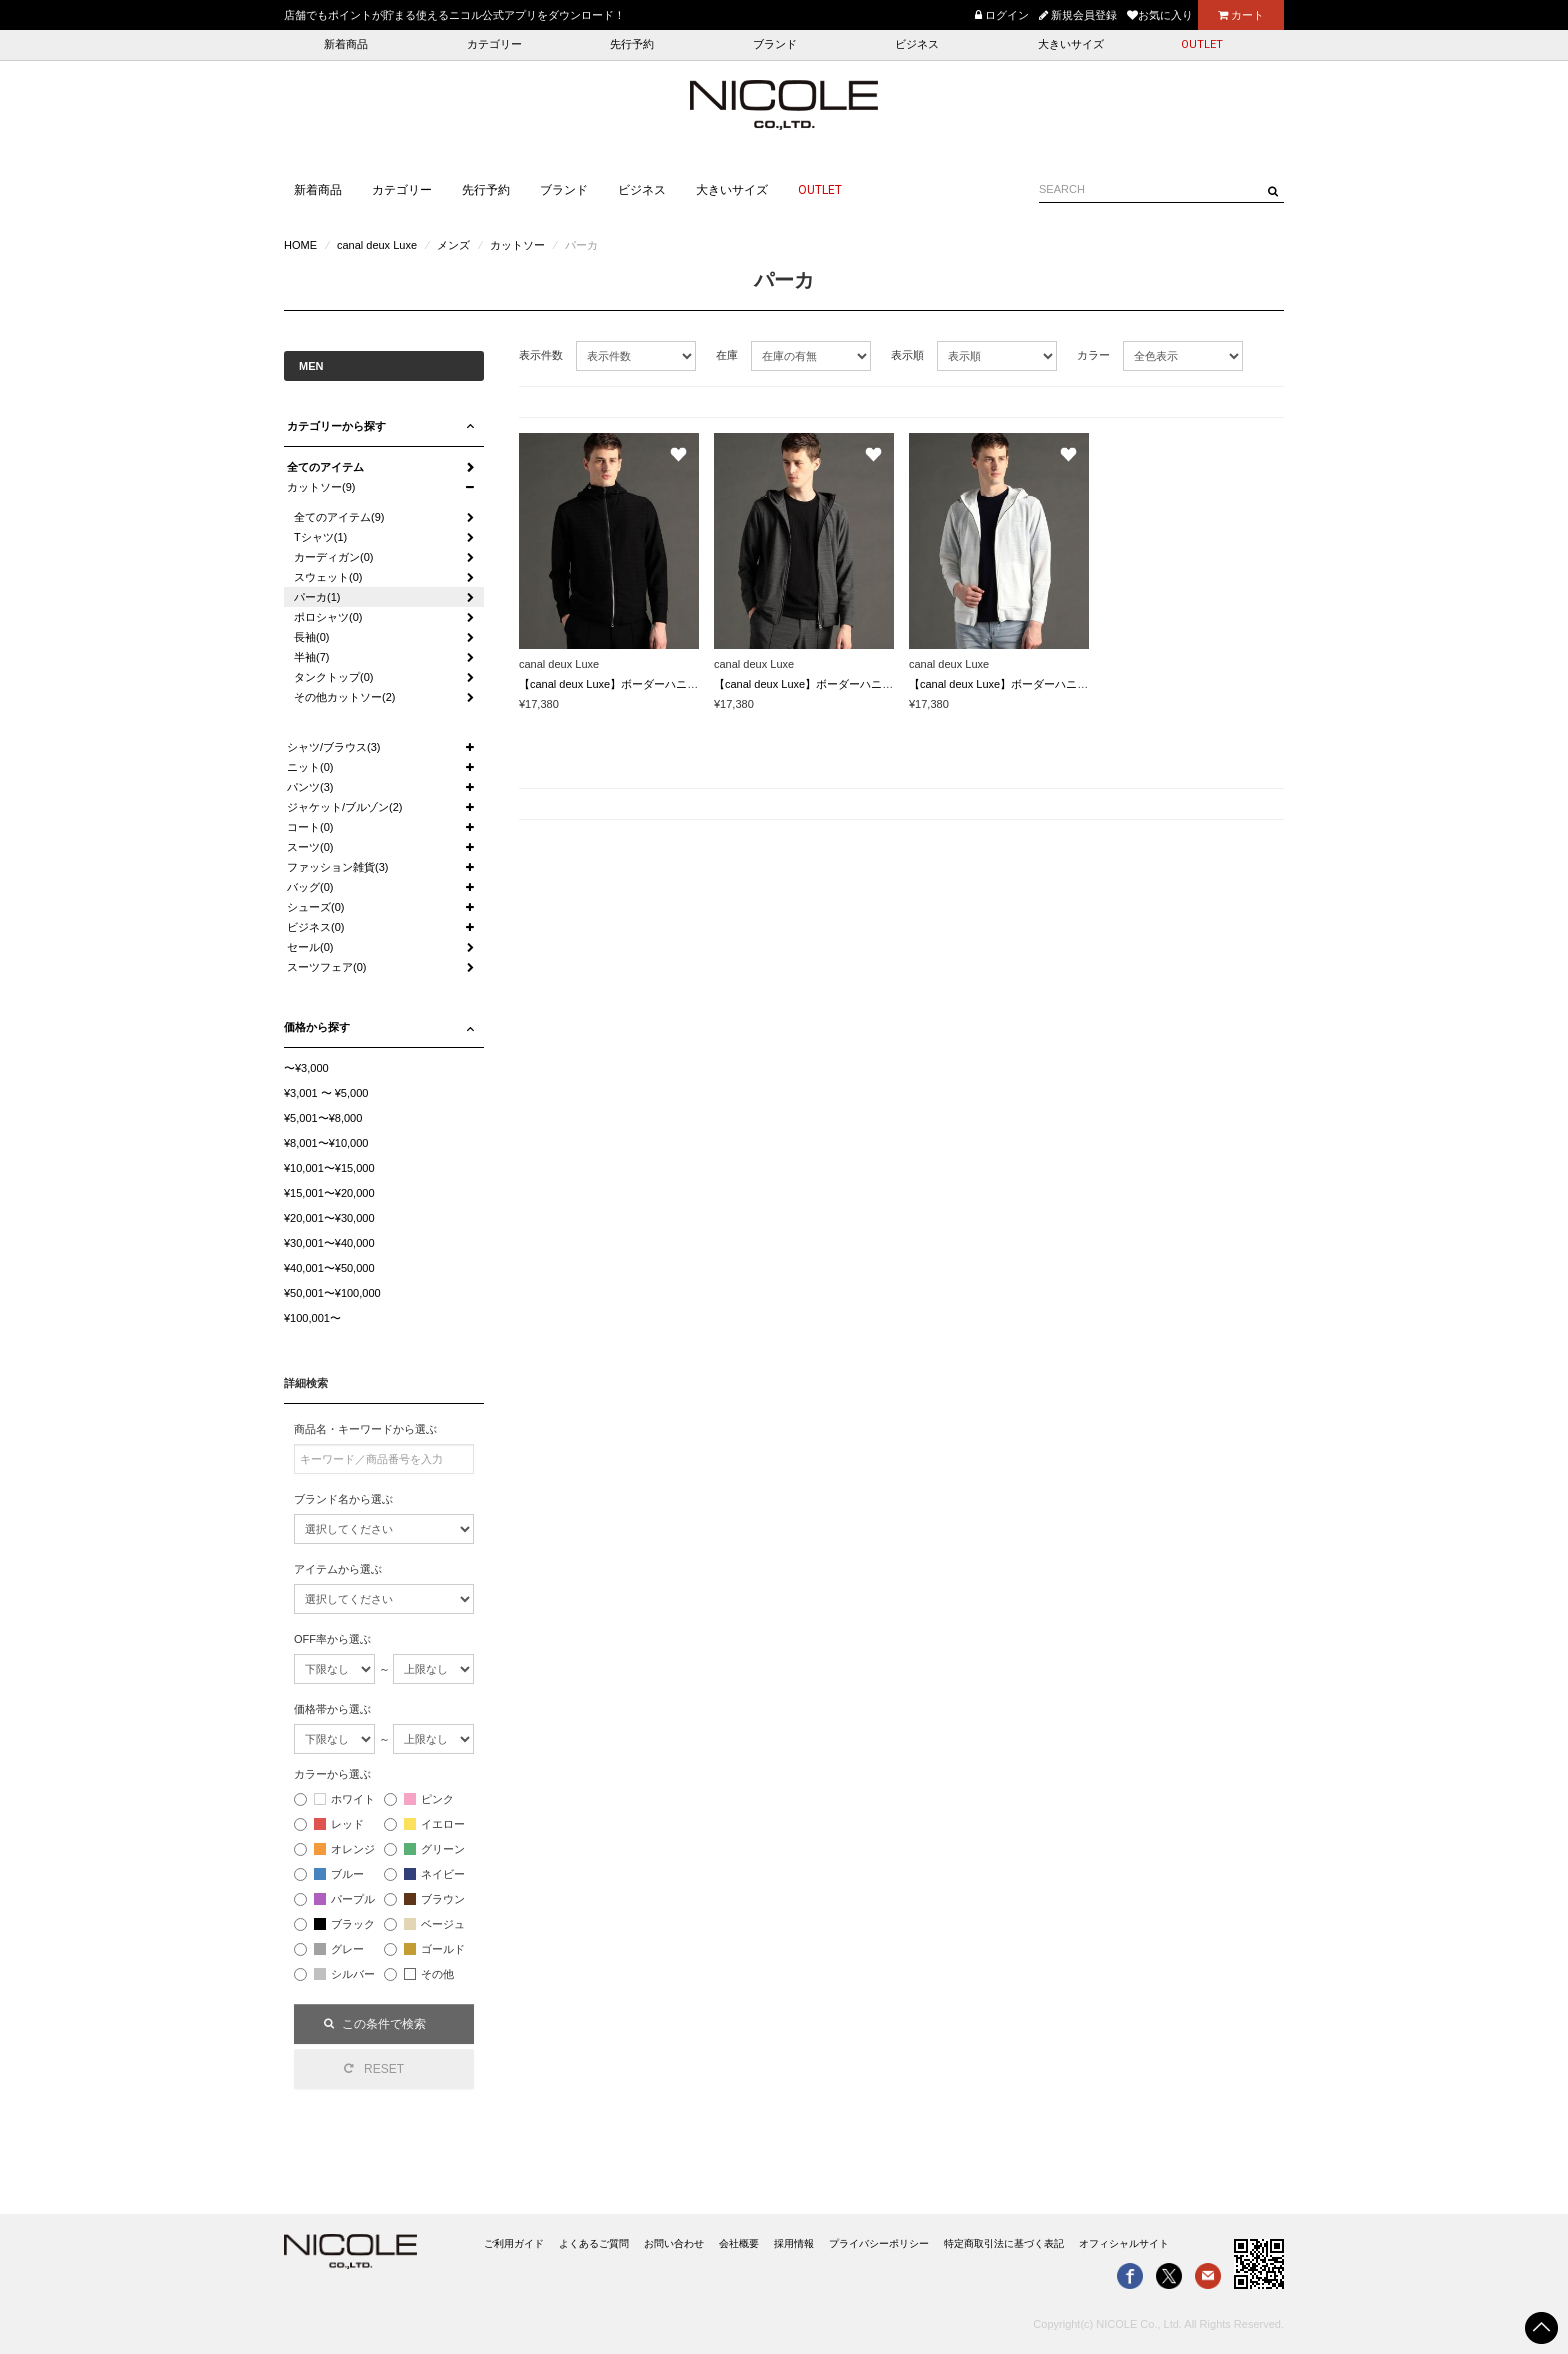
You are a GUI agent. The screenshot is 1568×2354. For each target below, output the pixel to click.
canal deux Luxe (377, 245)
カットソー (517, 245)
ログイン (1002, 15)
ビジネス (917, 44)
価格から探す (317, 1027)
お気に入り (1160, 15)
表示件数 (541, 355)
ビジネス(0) (315, 927)
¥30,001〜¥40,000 (329, 1243)
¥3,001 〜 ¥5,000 (326, 1093)
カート (1241, 15)
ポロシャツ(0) (328, 617)
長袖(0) (311, 637)
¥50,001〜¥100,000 (332, 1293)
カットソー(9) (321, 487)
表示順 (907, 355)
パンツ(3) (310, 787)
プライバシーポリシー (879, 2243)
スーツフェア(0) (326, 967)
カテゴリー (494, 44)
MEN (311, 366)
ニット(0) (310, 767)
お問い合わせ (674, 2243)
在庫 (727, 355)
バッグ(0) (310, 887)
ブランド (775, 44)
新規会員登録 (1078, 15)
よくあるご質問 (594, 2243)
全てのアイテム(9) (339, 517)
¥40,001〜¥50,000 (329, 1268)
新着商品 (346, 44)
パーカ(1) (317, 597)
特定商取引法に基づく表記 (1004, 2243)
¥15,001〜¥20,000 (329, 1193)
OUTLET (1202, 44)
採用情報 (794, 2243)
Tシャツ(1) (320, 537)
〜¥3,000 (306, 1068)
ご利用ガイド (514, 2243)
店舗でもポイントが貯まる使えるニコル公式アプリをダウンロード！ (454, 15)
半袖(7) (311, 657)
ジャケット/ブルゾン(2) (345, 807)
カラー (1093, 355)
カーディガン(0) (333, 557)
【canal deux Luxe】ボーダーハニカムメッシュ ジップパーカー (676, 684)
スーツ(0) (310, 847)
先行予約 (632, 44)
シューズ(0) (315, 907)
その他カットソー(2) (344, 697)
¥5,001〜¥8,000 (323, 1118)
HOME (300, 245)
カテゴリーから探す (336, 426)
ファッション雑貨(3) (337, 867)
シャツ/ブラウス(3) (334, 747)
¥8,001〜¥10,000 (326, 1143)
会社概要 (739, 2243)
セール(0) (310, 947)
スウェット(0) (328, 577)
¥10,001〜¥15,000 (329, 1168)
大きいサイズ (1071, 44)
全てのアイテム (325, 467)
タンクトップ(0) (333, 677)
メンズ (453, 245)
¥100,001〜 (312, 1318)
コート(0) (310, 827)
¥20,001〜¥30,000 (329, 1218)
